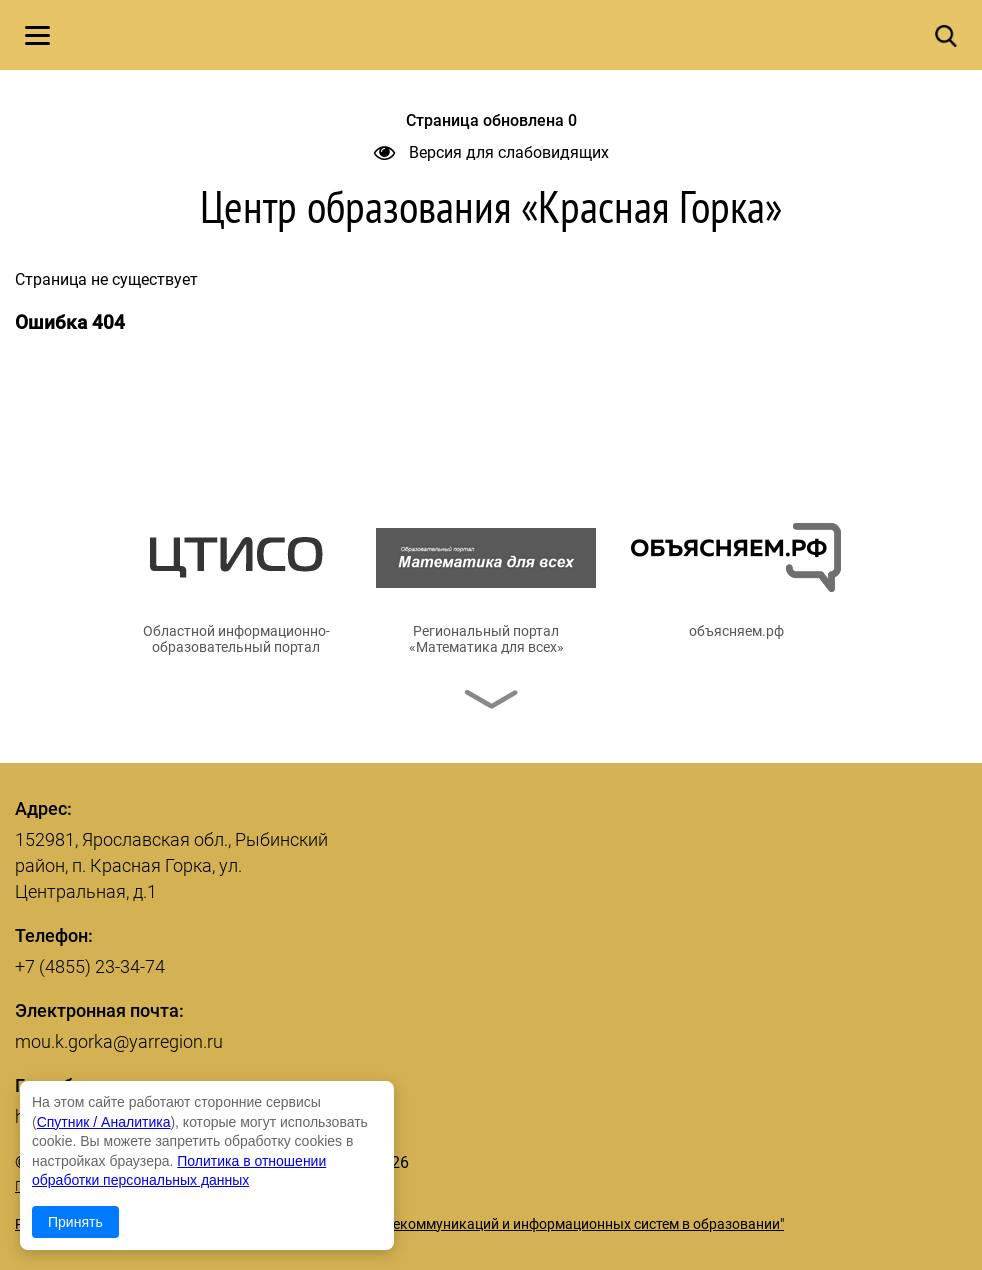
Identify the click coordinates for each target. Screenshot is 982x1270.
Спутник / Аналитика (104, 1122)
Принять (75, 1222)
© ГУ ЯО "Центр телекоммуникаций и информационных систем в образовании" (526, 1224)
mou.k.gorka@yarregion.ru (119, 1041)
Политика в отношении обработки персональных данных (203, 1186)
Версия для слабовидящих (491, 152)
